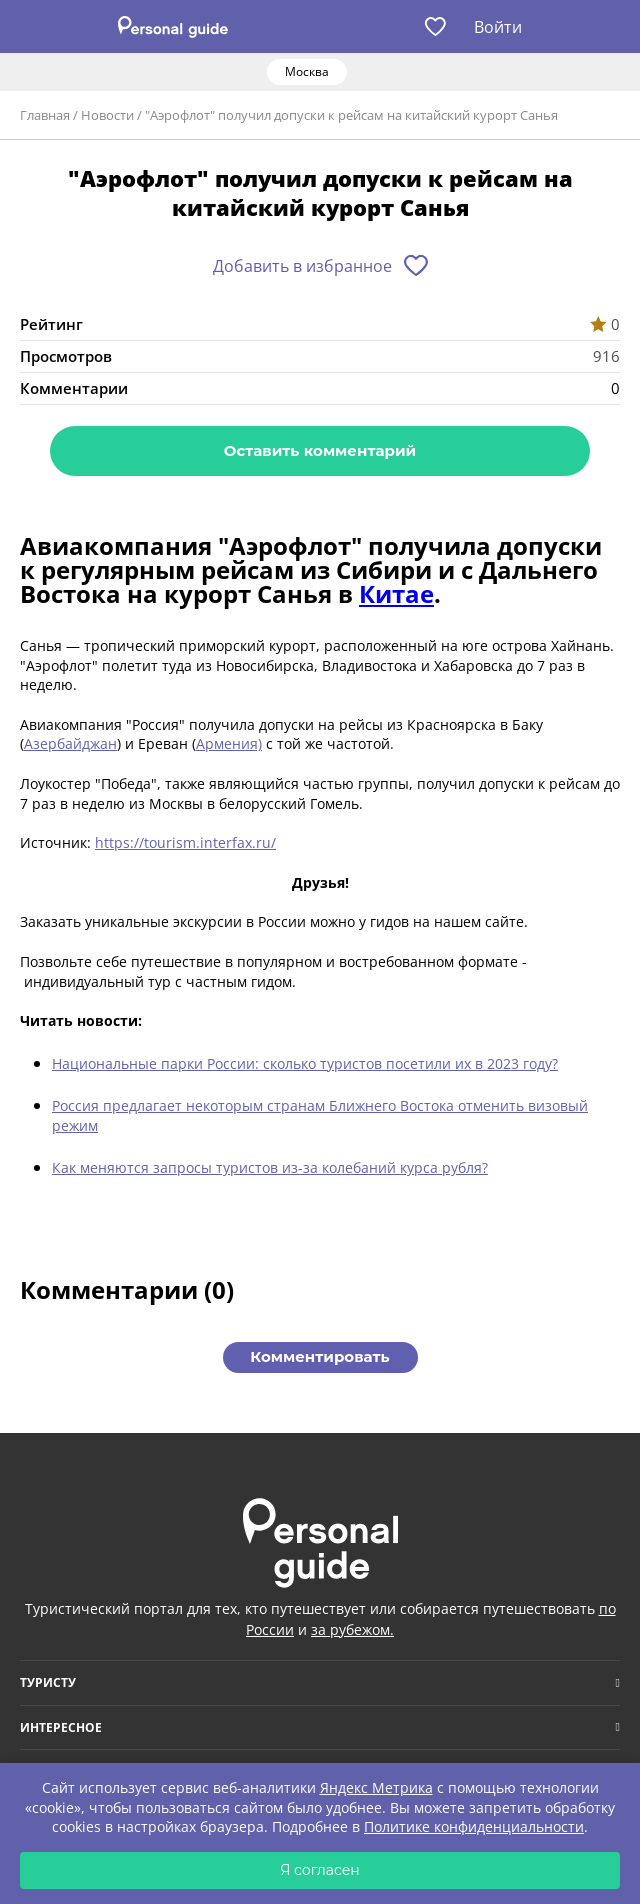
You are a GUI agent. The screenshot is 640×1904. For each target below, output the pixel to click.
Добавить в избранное (302, 266)
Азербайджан (70, 743)
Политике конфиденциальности (474, 1826)
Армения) (229, 743)
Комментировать (319, 1356)
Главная (45, 115)
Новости (107, 115)
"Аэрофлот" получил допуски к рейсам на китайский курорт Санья (351, 115)
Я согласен (320, 1870)
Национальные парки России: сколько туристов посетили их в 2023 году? (305, 1063)
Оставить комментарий (320, 450)
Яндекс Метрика (376, 1787)
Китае (396, 593)
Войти (498, 27)
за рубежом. (352, 1629)
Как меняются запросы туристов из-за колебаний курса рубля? (270, 1167)
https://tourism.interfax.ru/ (185, 842)
